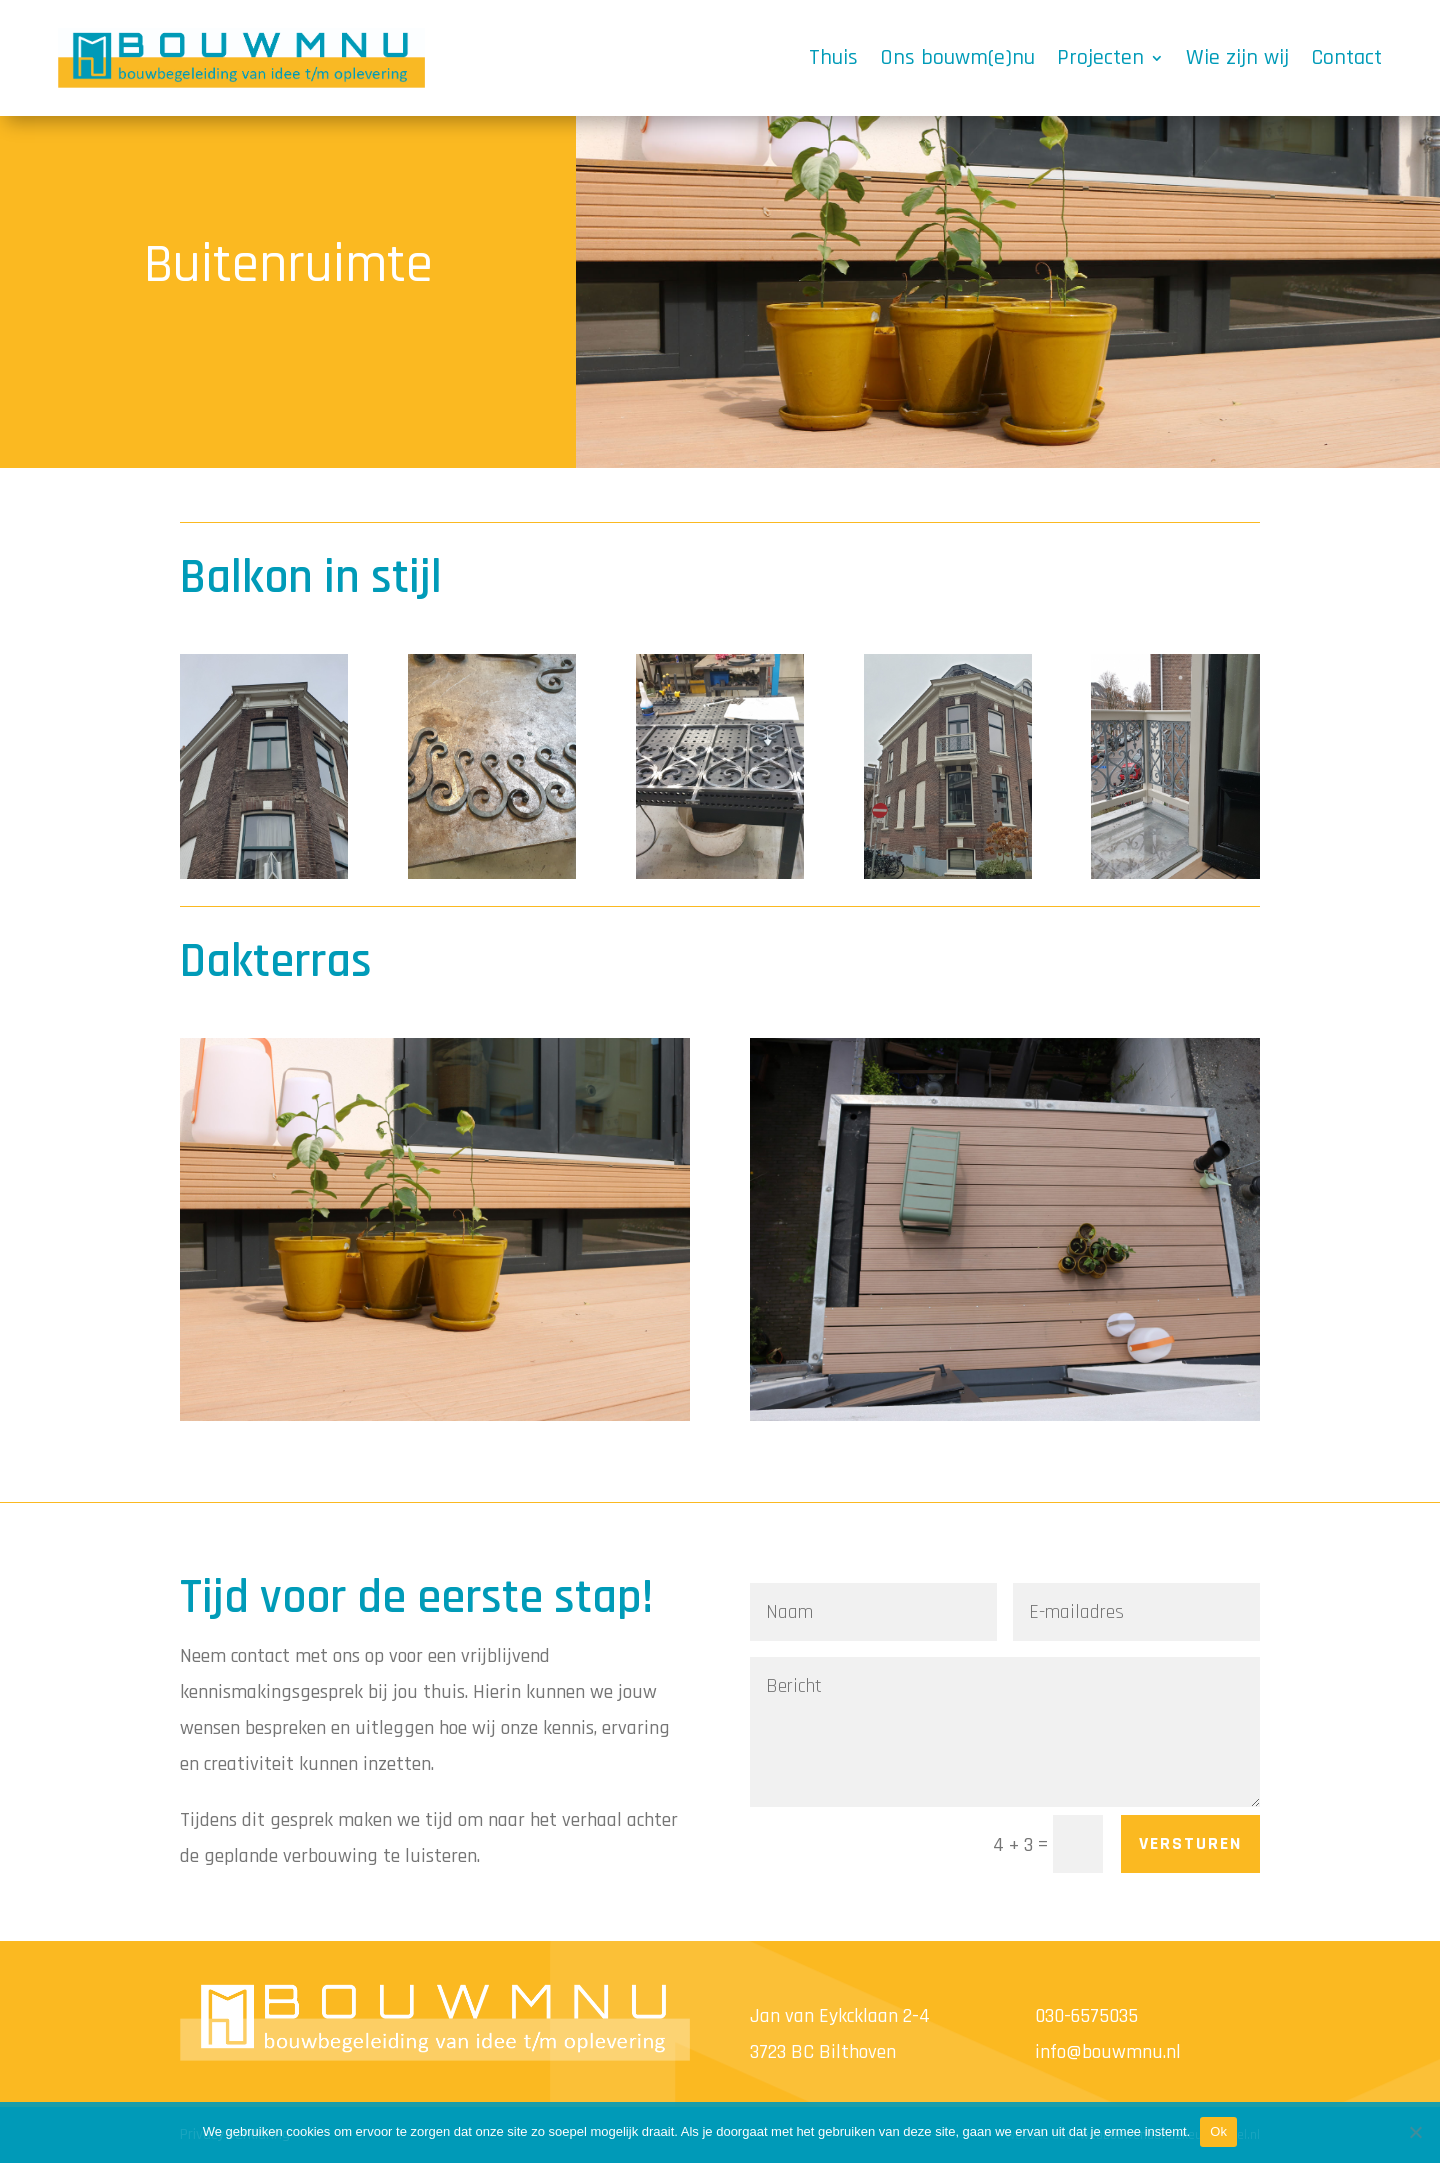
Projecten (1100, 58)
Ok (1218, 2131)
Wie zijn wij (1237, 58)
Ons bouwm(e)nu (957, 58)
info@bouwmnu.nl (1108, 2052)
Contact (1346, 58)
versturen (1190, 1843)
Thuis (833, 58)
